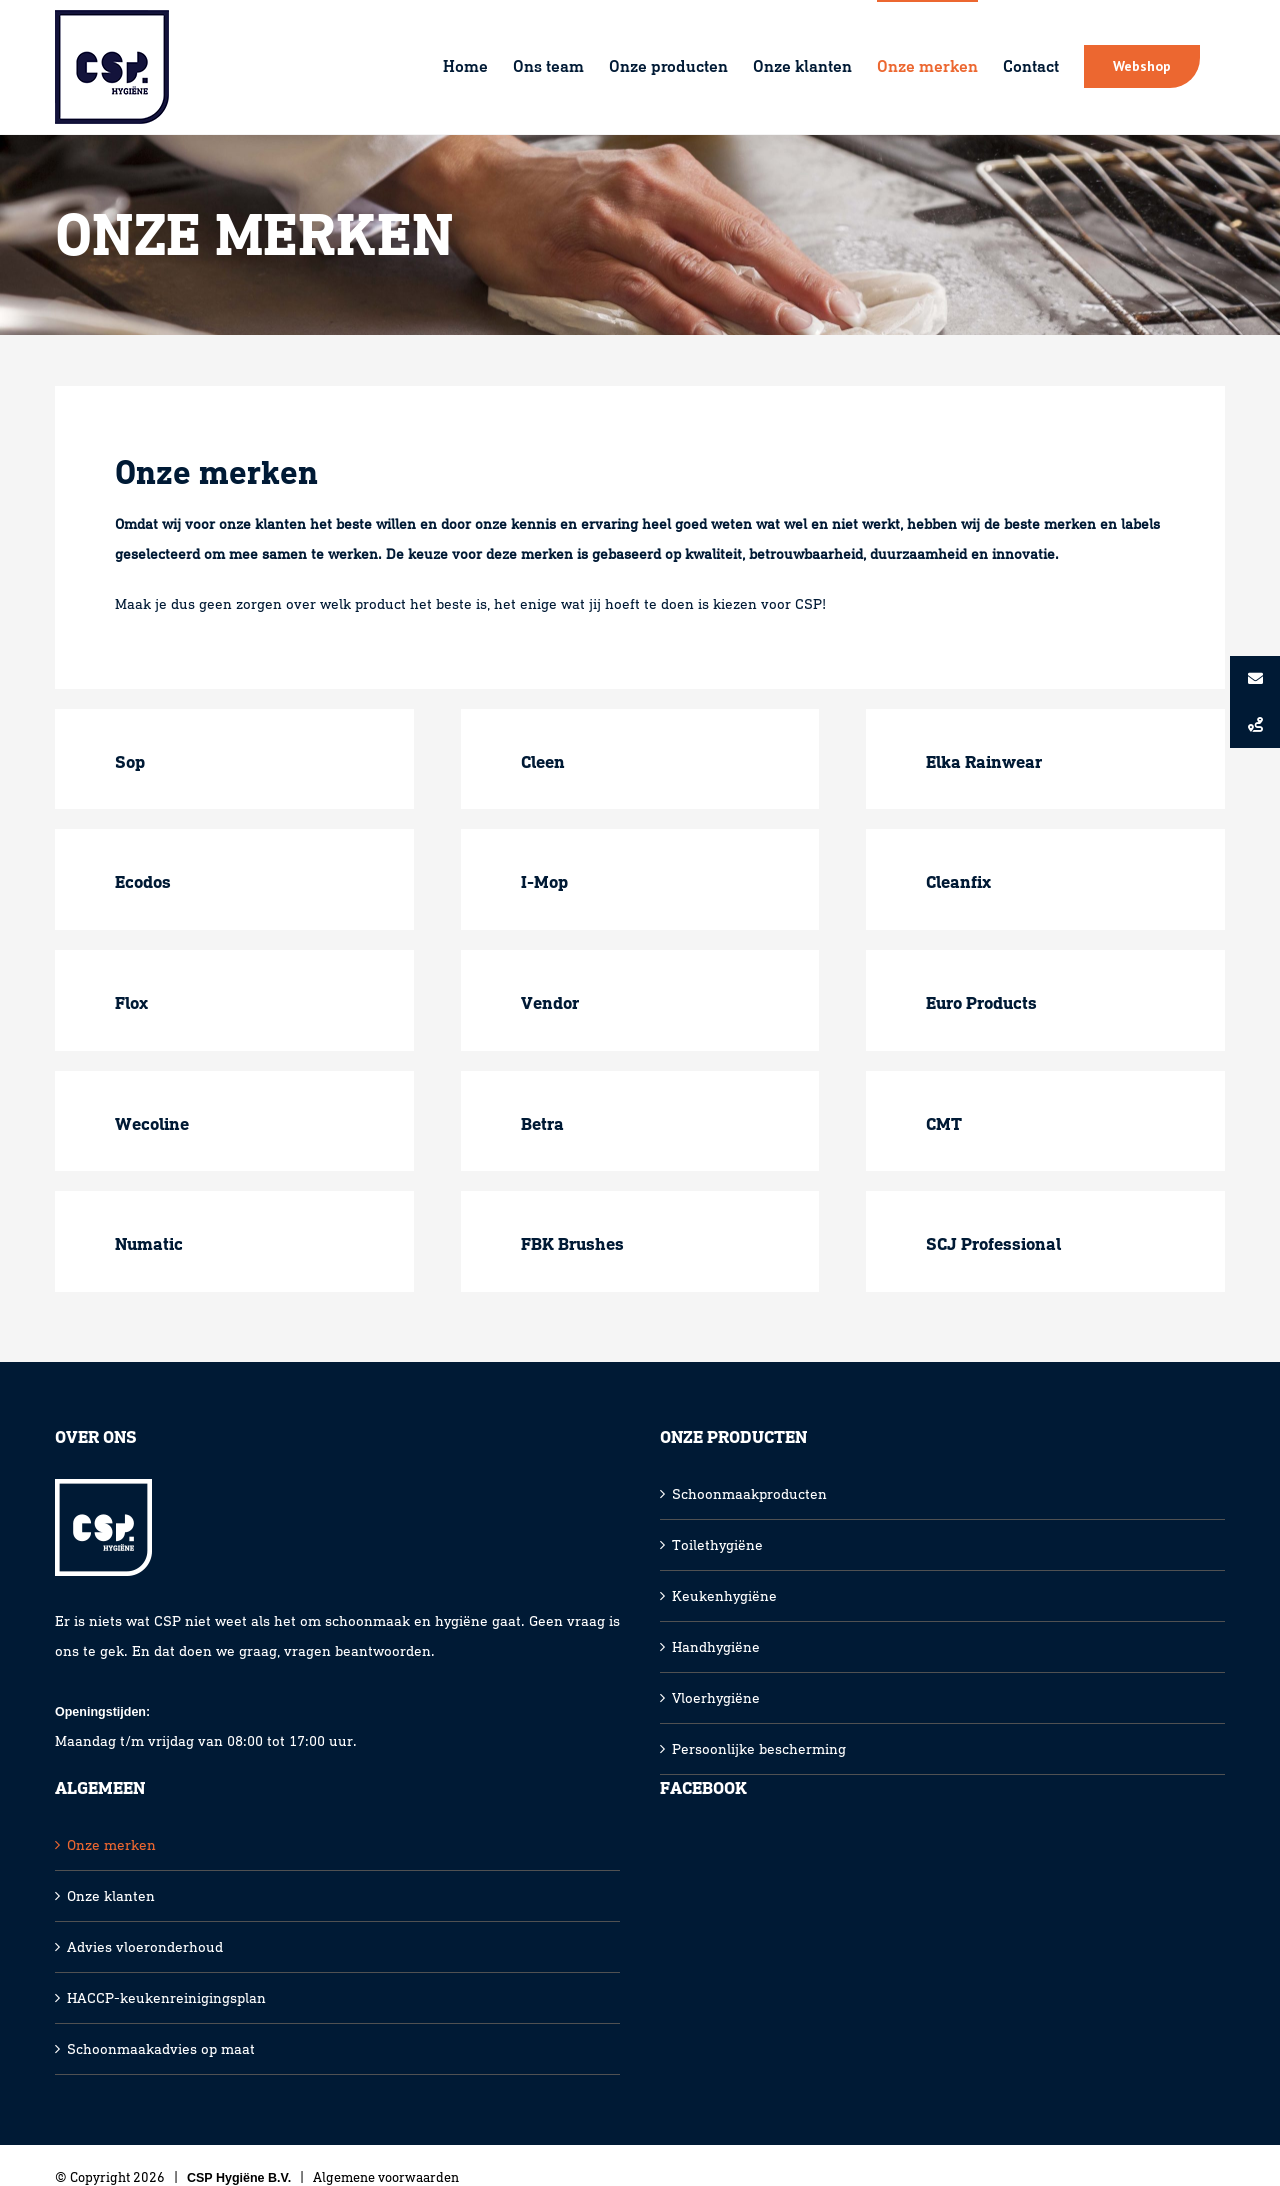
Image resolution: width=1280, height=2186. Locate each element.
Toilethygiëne (717, 1545)
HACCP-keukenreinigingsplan (166, 1998)
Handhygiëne (716, 1647)
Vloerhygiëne (716, 1698)
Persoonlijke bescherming (759, 1749)
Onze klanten (111, 1896)
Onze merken (111, 1845)
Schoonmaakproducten (749, 1494)
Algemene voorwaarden (386, 2177)
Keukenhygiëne (724, 1596)
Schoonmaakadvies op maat (161, 2049)
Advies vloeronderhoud (145, 1947)
